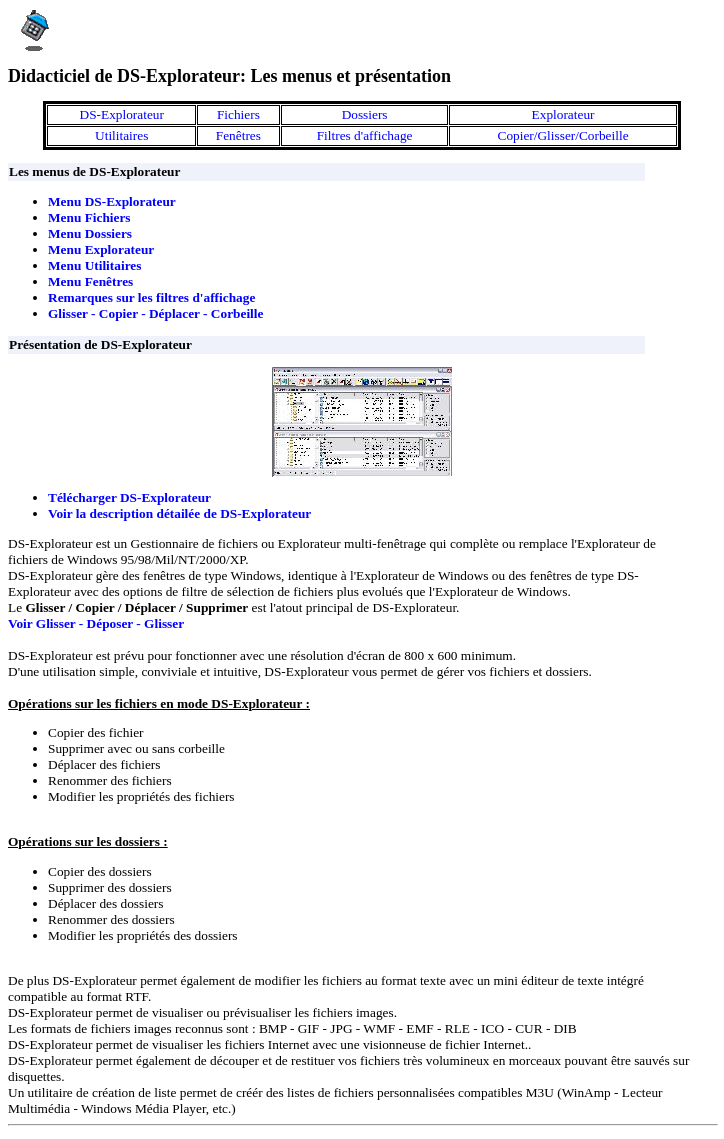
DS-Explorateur (122, 114)
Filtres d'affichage (365, 135)
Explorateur (563, 114)
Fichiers (238, 114)
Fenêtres (238, 135)
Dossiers (365, 114)
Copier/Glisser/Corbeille (563, 135)
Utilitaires (121, 135)
